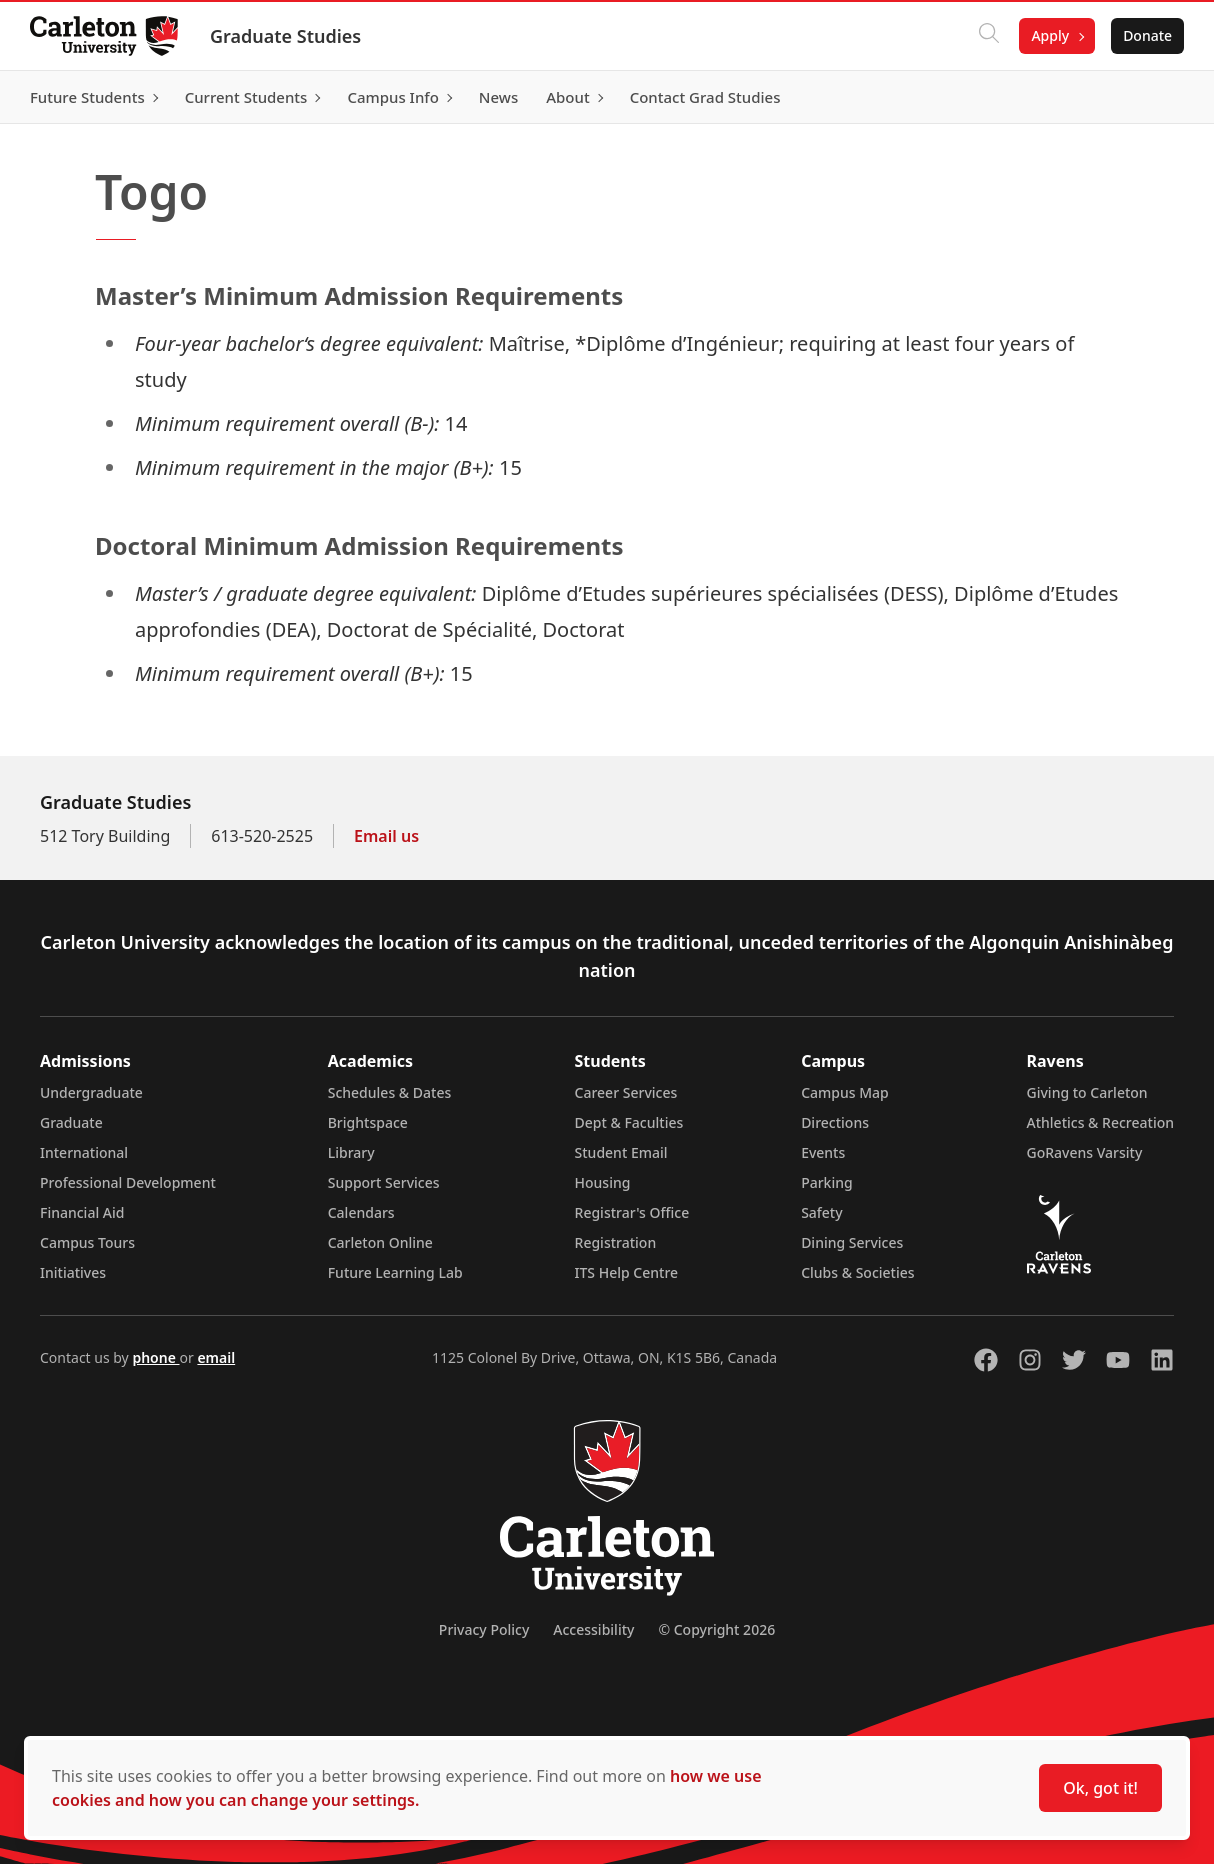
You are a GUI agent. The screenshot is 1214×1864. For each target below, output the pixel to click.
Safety (822, 1212)
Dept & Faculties (629, 1122)
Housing (603, 1182)
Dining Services (852, 1242)
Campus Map (845, 1092)
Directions (835, 1122)
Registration (616, 1242)
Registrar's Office (632, 1212)
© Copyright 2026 (716, 1629)
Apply (1048, 35)
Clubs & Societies (857, 1272)
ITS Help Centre (627, 1272)
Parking (827, 1182)
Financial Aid (82, 1212)
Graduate (71, 1122)
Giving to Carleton (1087, 1092)
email (216, 1357)
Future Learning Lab (395, 1272)
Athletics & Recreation (1100, 1122)
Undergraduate (91, 1092)
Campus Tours (87, 1242)
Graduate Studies (287, 36)
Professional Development (128, 1182)
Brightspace (368, 1122)
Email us (386, 836)
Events (823, 1152)
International (84, 1152)
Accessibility (593, 1629)
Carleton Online (380, 1242)
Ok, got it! (1100, 1788)
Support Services (384, 1182)
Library (351, 1152)
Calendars (361, 1212)
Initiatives (73, 1272)
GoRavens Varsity (1085, 1152)
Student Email (621, 1152)
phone (155, 1357)
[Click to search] (987, 36)
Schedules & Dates (390, 1092)
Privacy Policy (484, 1629)
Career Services (626, 1092)
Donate (1145, 35)
